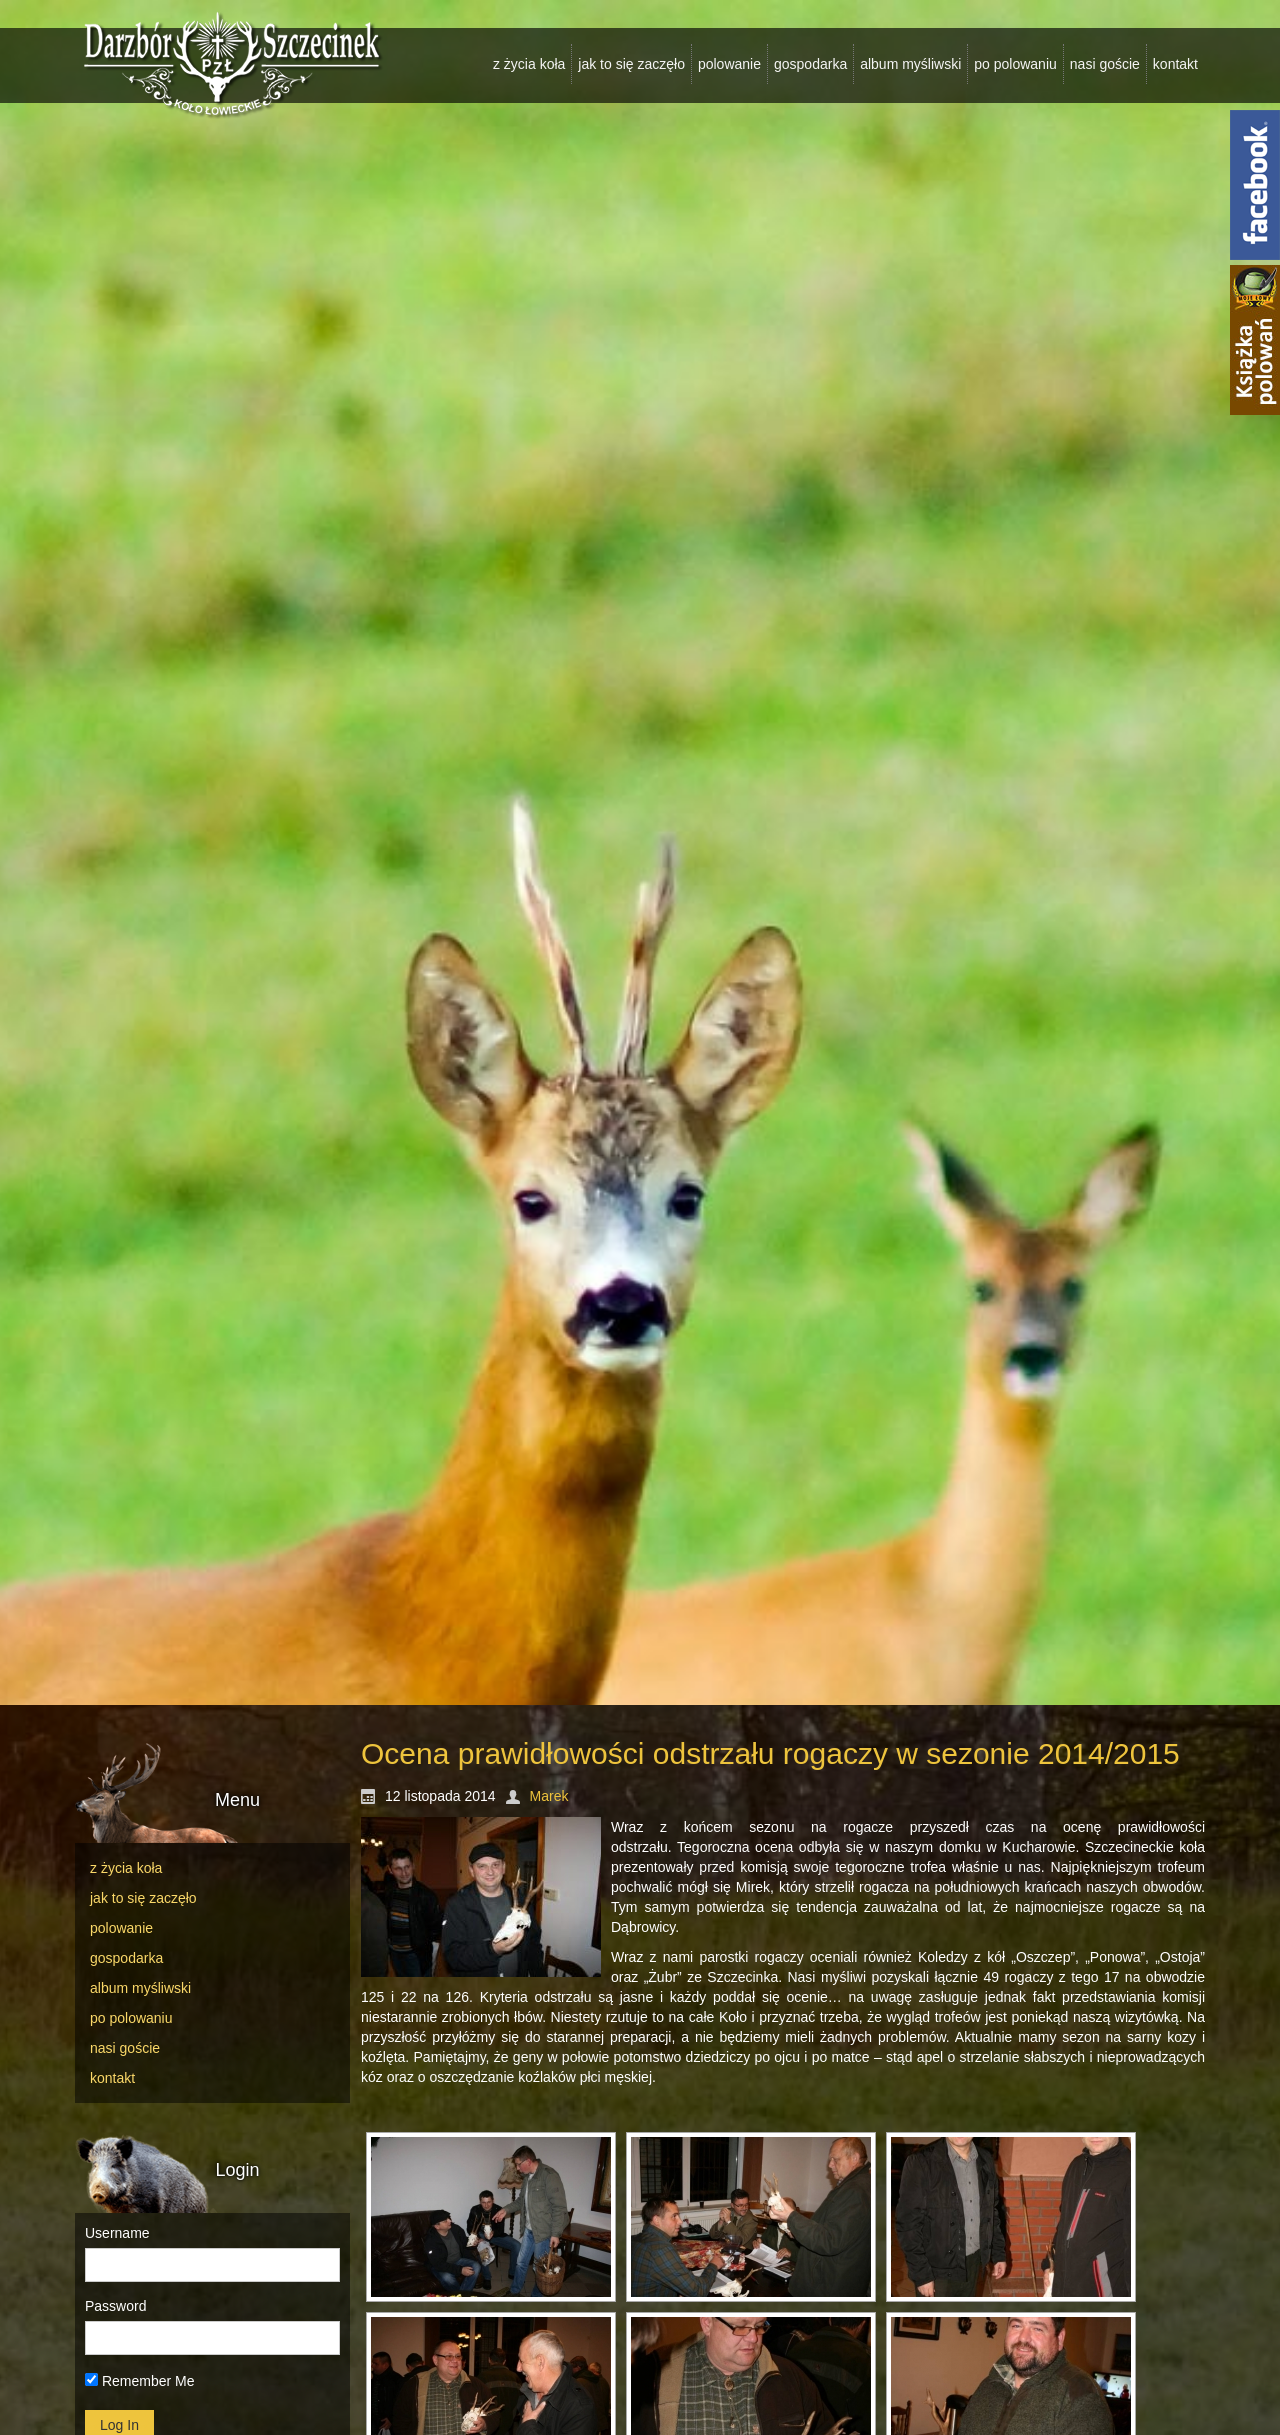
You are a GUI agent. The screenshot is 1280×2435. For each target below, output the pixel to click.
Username (117, 2233)
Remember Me (139, 2381)
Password (115, 2306)
